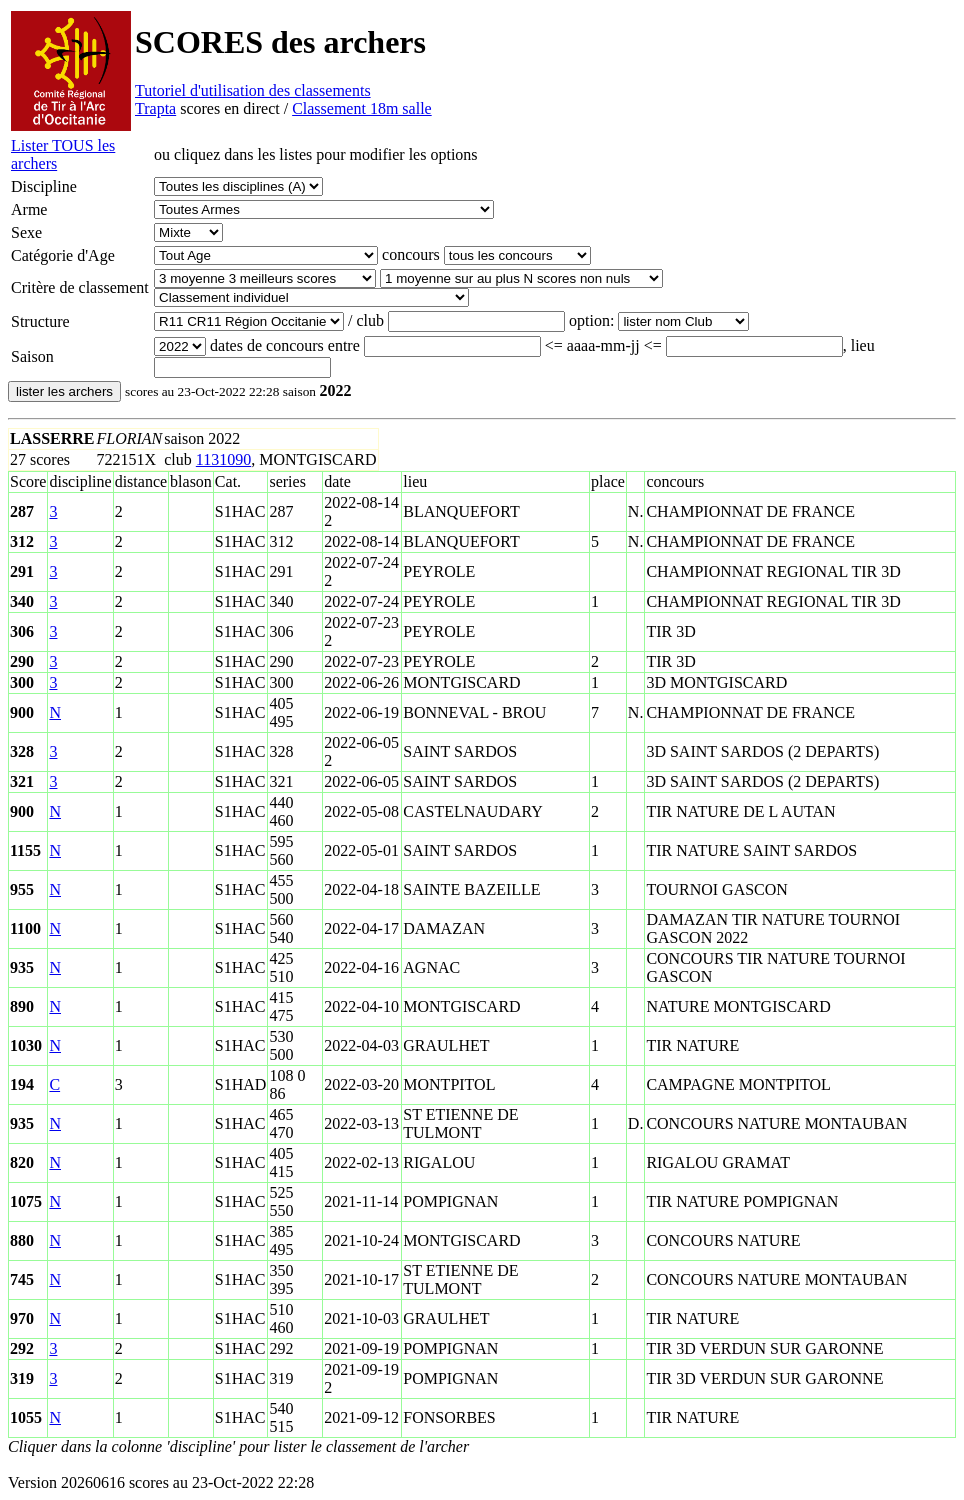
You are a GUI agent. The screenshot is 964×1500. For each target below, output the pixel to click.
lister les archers (64, 391)
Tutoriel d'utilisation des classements (253, 90)
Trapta (155, 108)
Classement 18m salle (362, 108)
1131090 (223, 459)
